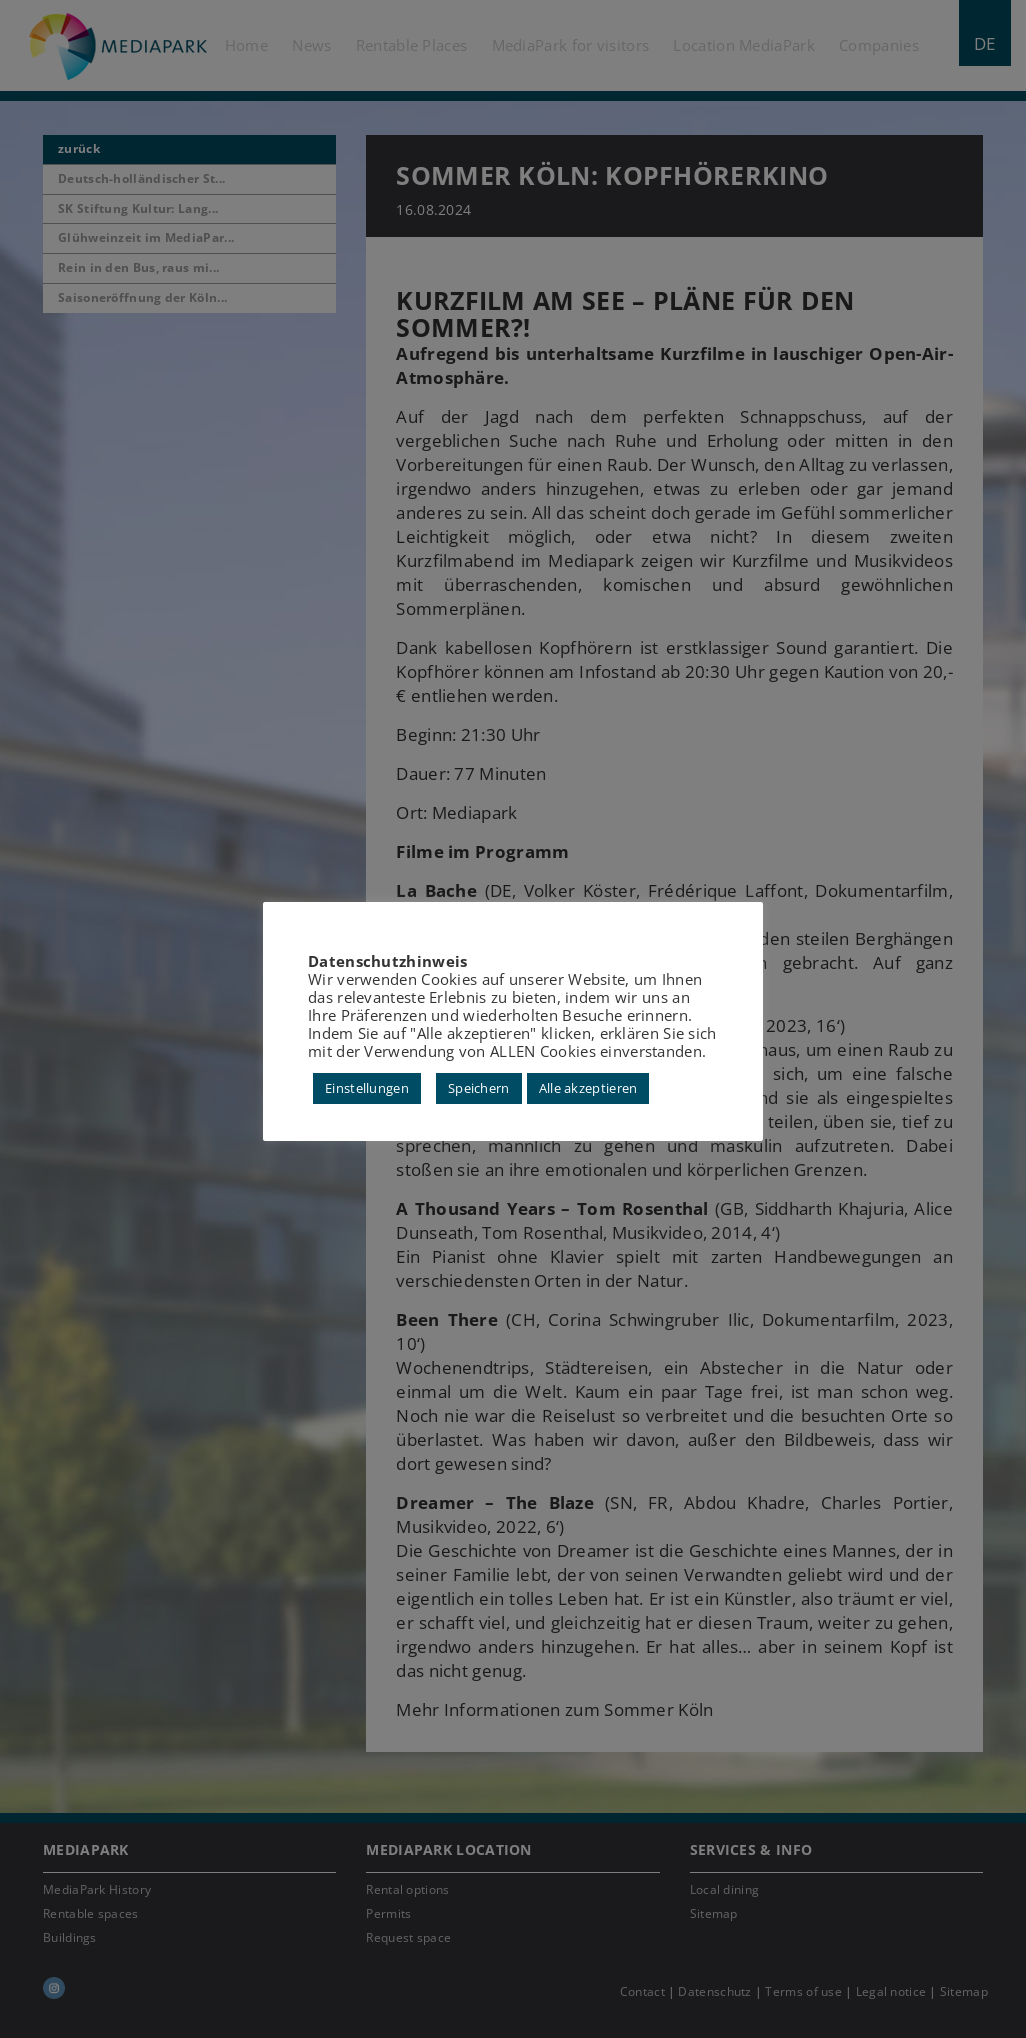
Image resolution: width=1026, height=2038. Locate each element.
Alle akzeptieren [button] (588, 1088)
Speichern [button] (479, 1088)
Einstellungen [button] (367, 1088)
